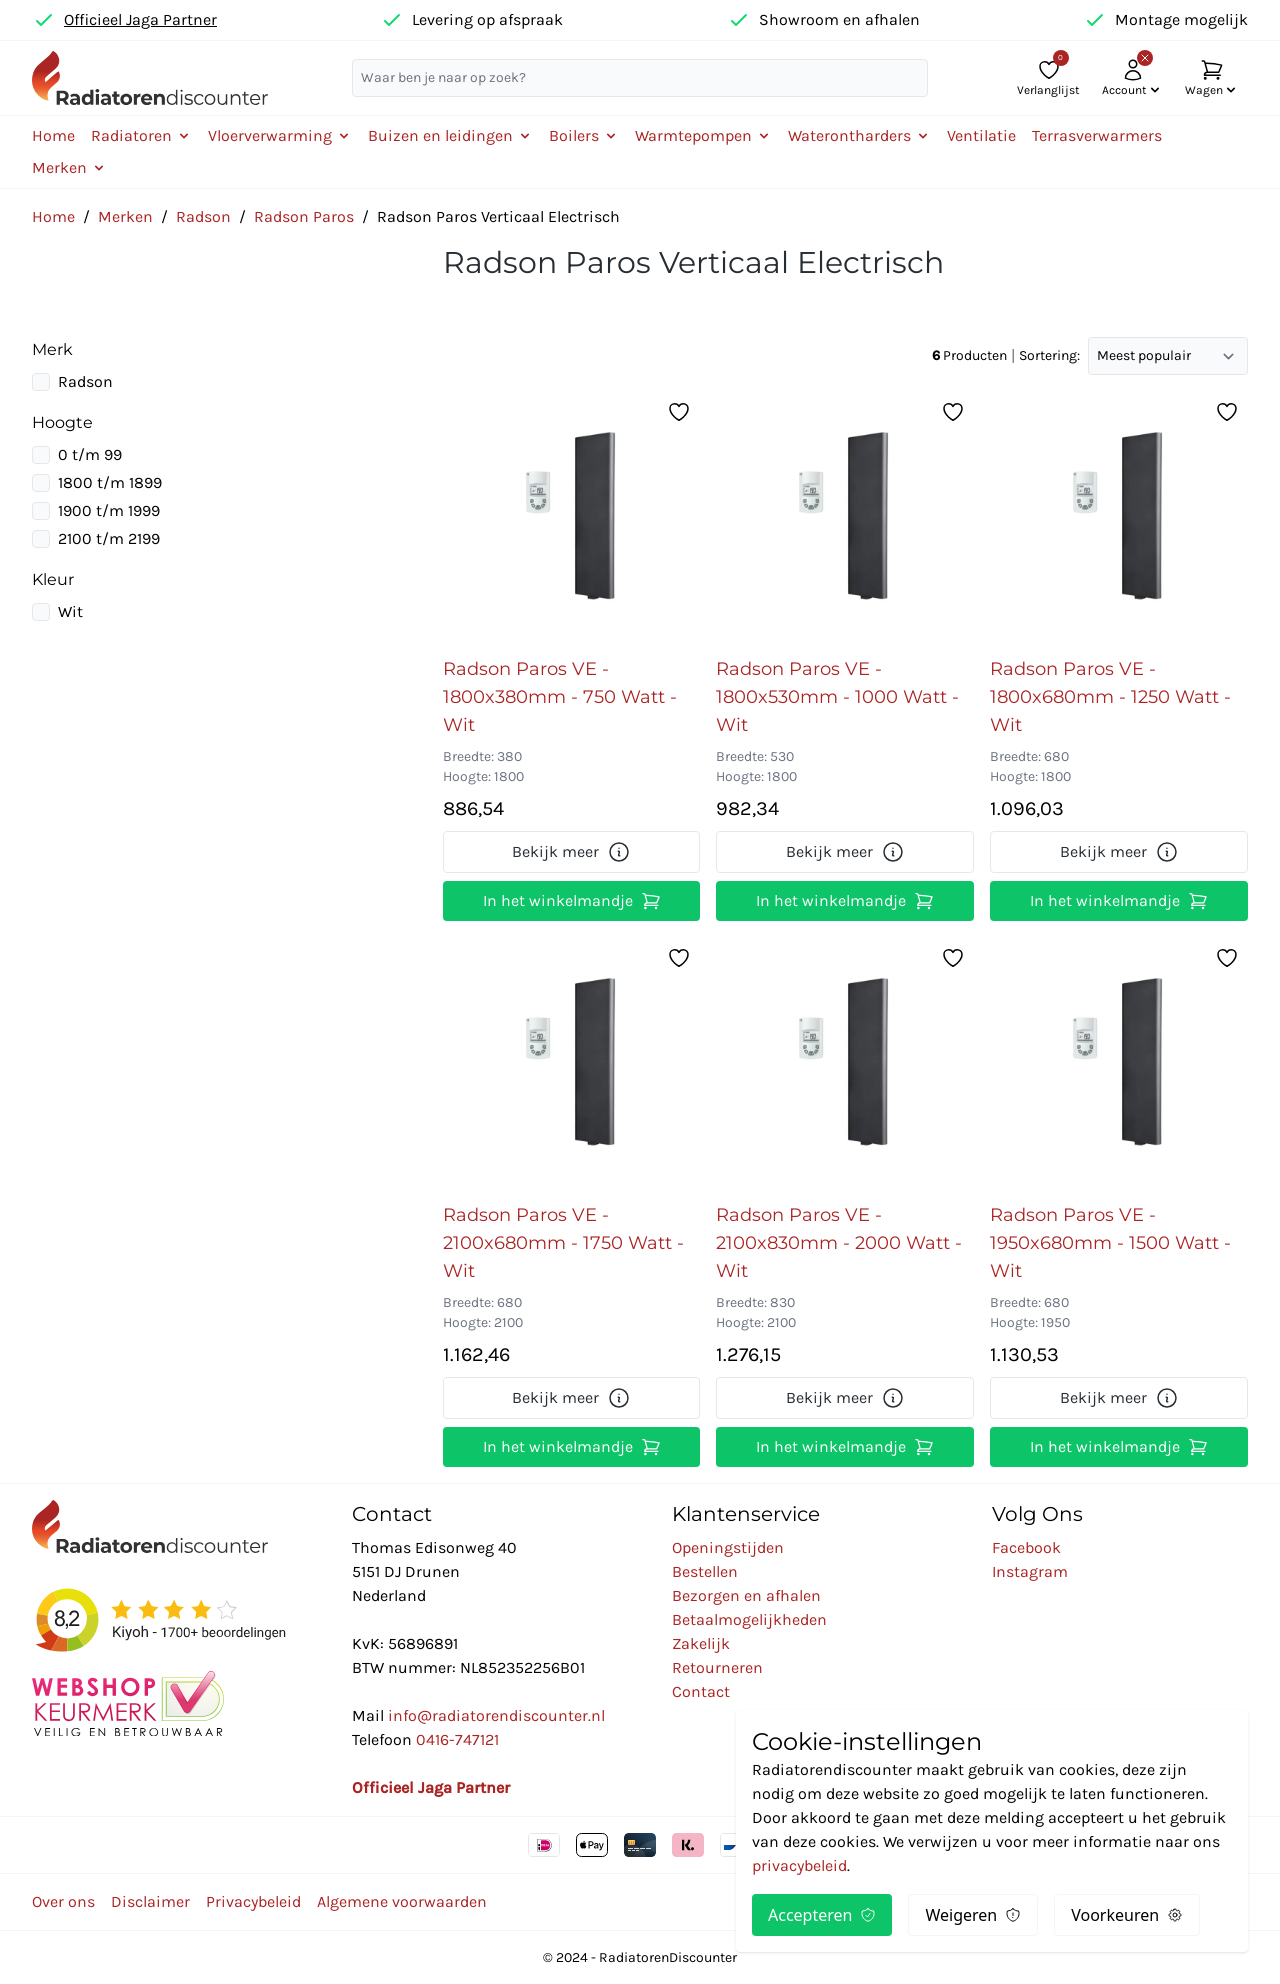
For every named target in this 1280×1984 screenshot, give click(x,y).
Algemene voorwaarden (402, 1901)
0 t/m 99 (90, 454)
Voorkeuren (1127, 1915)
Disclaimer (150, 1901)
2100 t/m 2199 (109, 538)
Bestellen (705, 1571)
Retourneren (717, 1667)
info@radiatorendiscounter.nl (496, 1715)
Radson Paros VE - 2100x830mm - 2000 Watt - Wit (839, 1243)
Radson (203, 216)
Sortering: (1049, 355)
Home (53, 135)
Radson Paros (304, 216)
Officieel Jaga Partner (140, 19)
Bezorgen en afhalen (746, 1595)
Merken (125, 216)
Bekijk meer (571, 852)
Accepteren (822, 1915)
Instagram (1030, 1571)
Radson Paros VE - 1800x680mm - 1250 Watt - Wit (1110, 697)
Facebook (1026, 1547)
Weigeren (973, 1915)
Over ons (63, 1901)
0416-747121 (457, 1739)
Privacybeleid (253, 1901)
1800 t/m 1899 (110, 482)
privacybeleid (799, 1865)
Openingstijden (728, 1547)
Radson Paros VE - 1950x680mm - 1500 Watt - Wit (1110, 1243)
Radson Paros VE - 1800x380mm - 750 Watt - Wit (560, 697)
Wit (70, 611)
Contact (701, 1691)
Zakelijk (701, 1643)
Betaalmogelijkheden (749, 1619)
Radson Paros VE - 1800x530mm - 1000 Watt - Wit (837, 697)
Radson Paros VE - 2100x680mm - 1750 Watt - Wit (563, 1243)
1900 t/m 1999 (109, 510)
